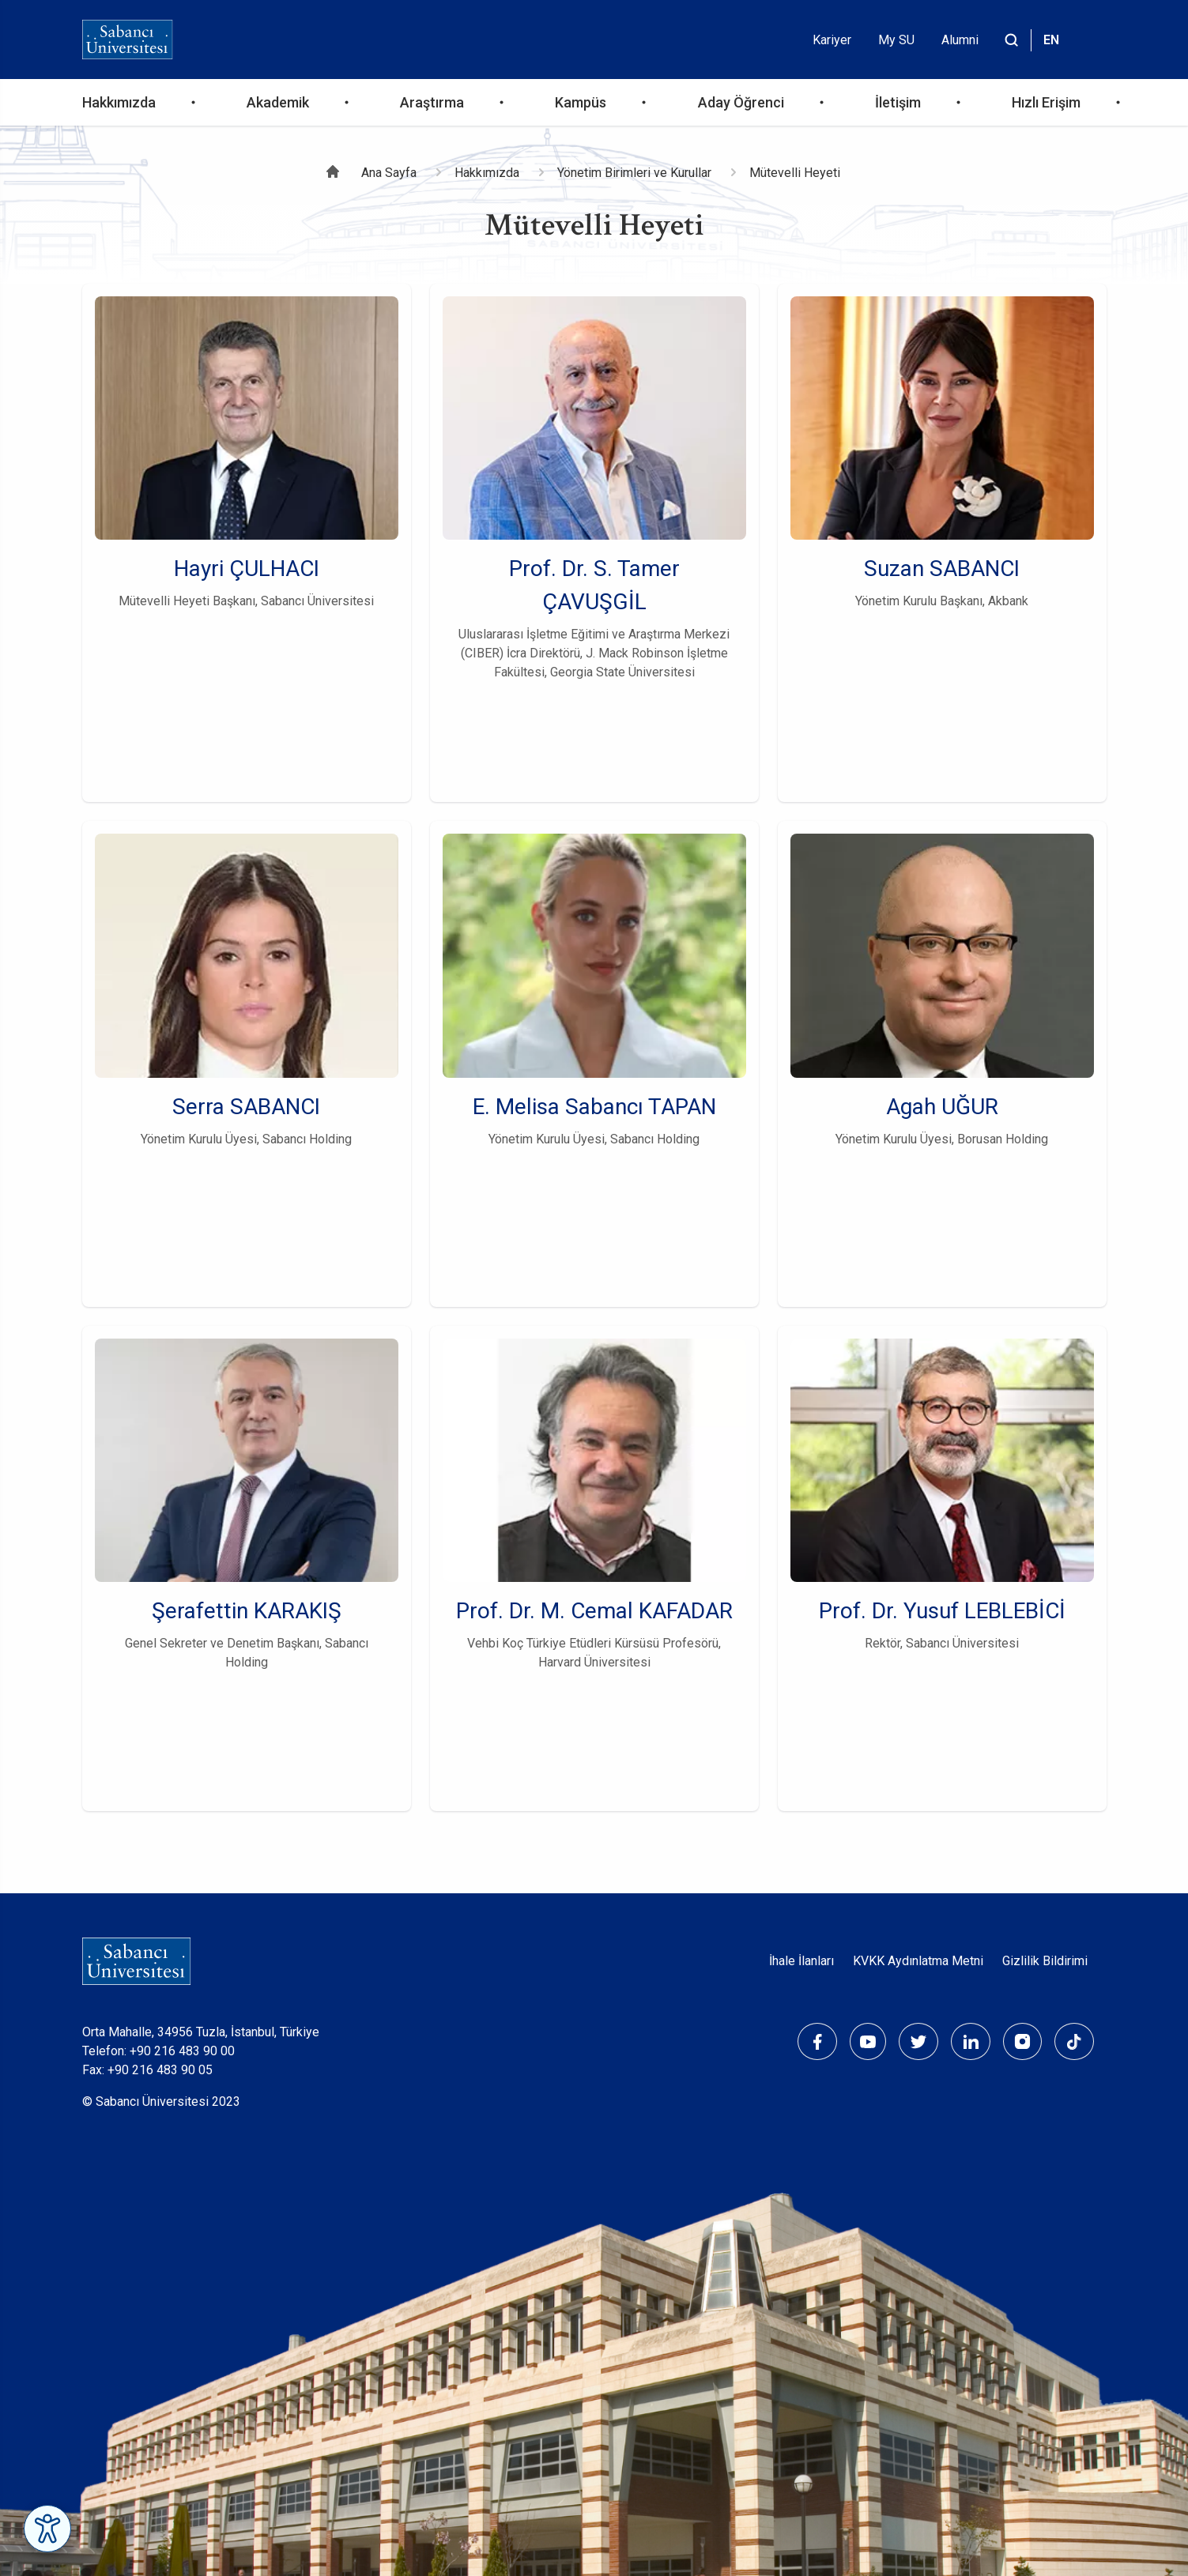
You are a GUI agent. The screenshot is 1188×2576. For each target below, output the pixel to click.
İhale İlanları (801, 1960)
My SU (896, 39)
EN (1051, 39)
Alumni (960, 39)
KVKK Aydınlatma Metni (918, 1960)
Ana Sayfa (389, 172)
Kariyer (832, 39)
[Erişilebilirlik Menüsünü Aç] (47, 2528)
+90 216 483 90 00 (182, 2050)
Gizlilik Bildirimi (1045, 1960)
